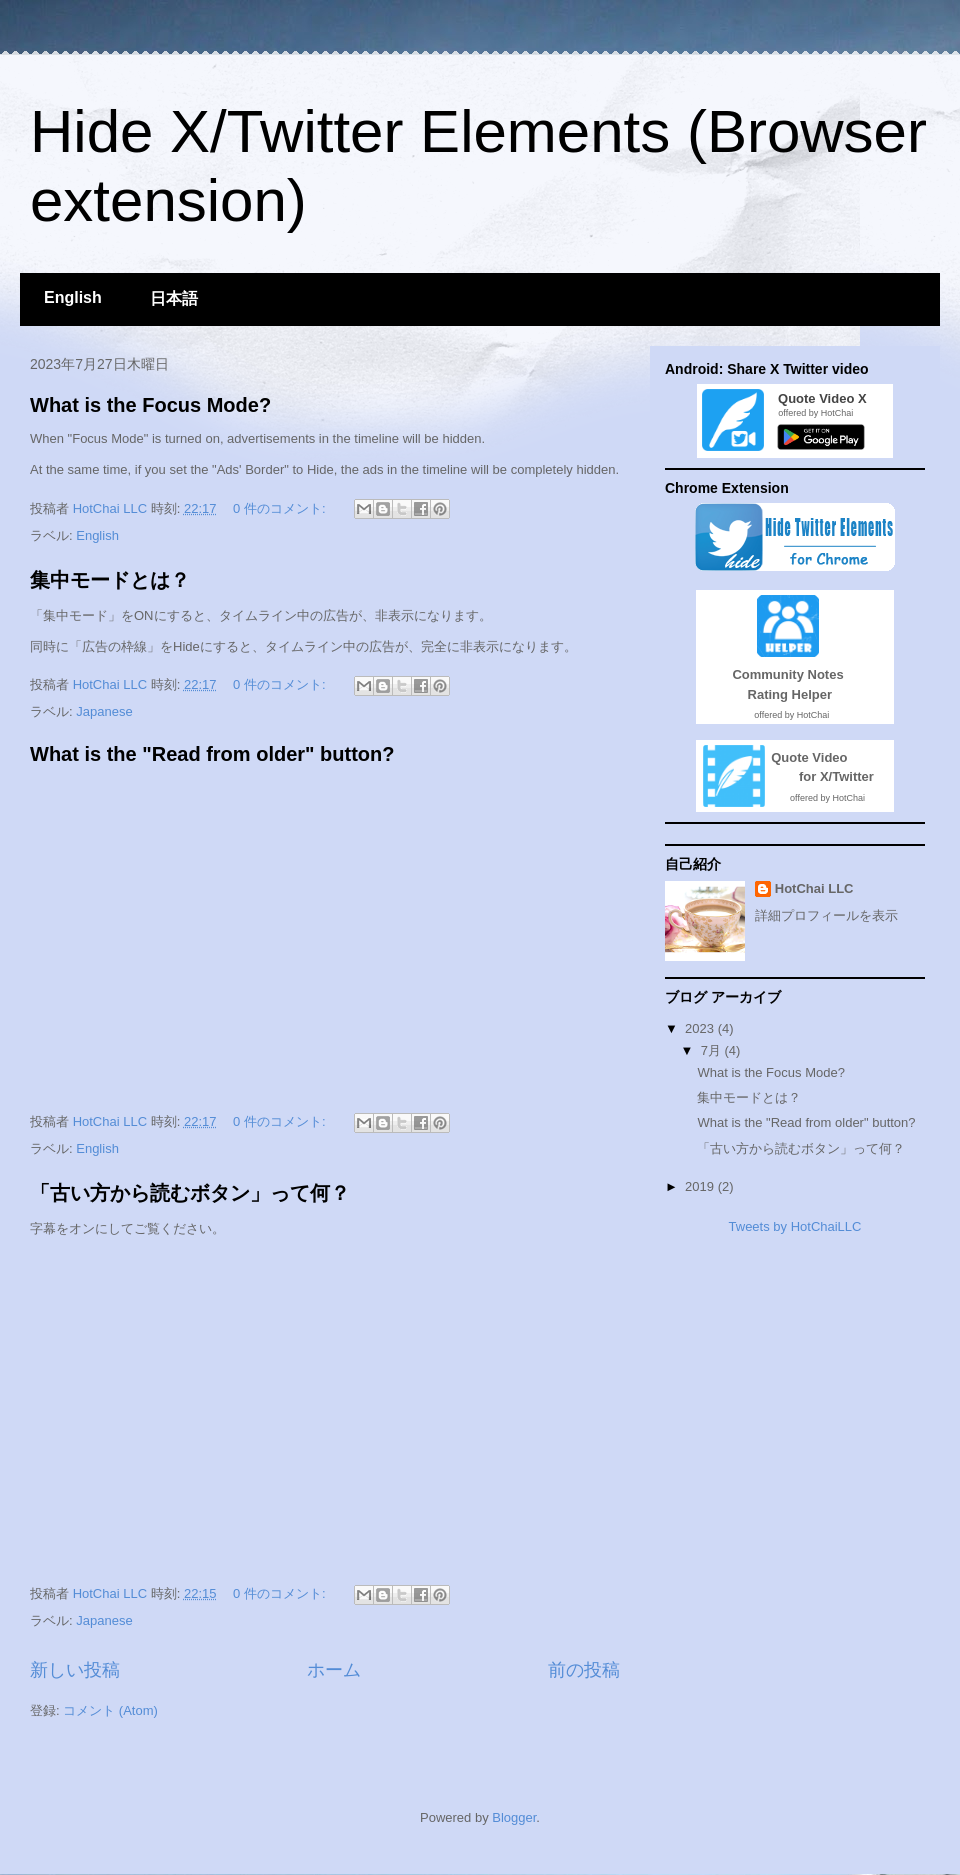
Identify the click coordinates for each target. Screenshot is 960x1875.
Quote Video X (819, 398)
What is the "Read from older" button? (212, 754)
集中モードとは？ (110, 580)
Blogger (514, 1817)
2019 (701, 1186)
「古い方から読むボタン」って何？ (190, 1193)
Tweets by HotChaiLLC (795, 1226)
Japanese (104, 711)
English (73, 297)
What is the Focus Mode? (150, 405)
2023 (701, 1028)
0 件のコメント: (281, 508)
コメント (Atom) (110, 1710)
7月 (713, 1050)
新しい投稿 (75, 1670)
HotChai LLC (814, 888)
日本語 (174, 298)
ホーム (334, 1670)
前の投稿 (584, 1670)
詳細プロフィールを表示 (826, 915)
